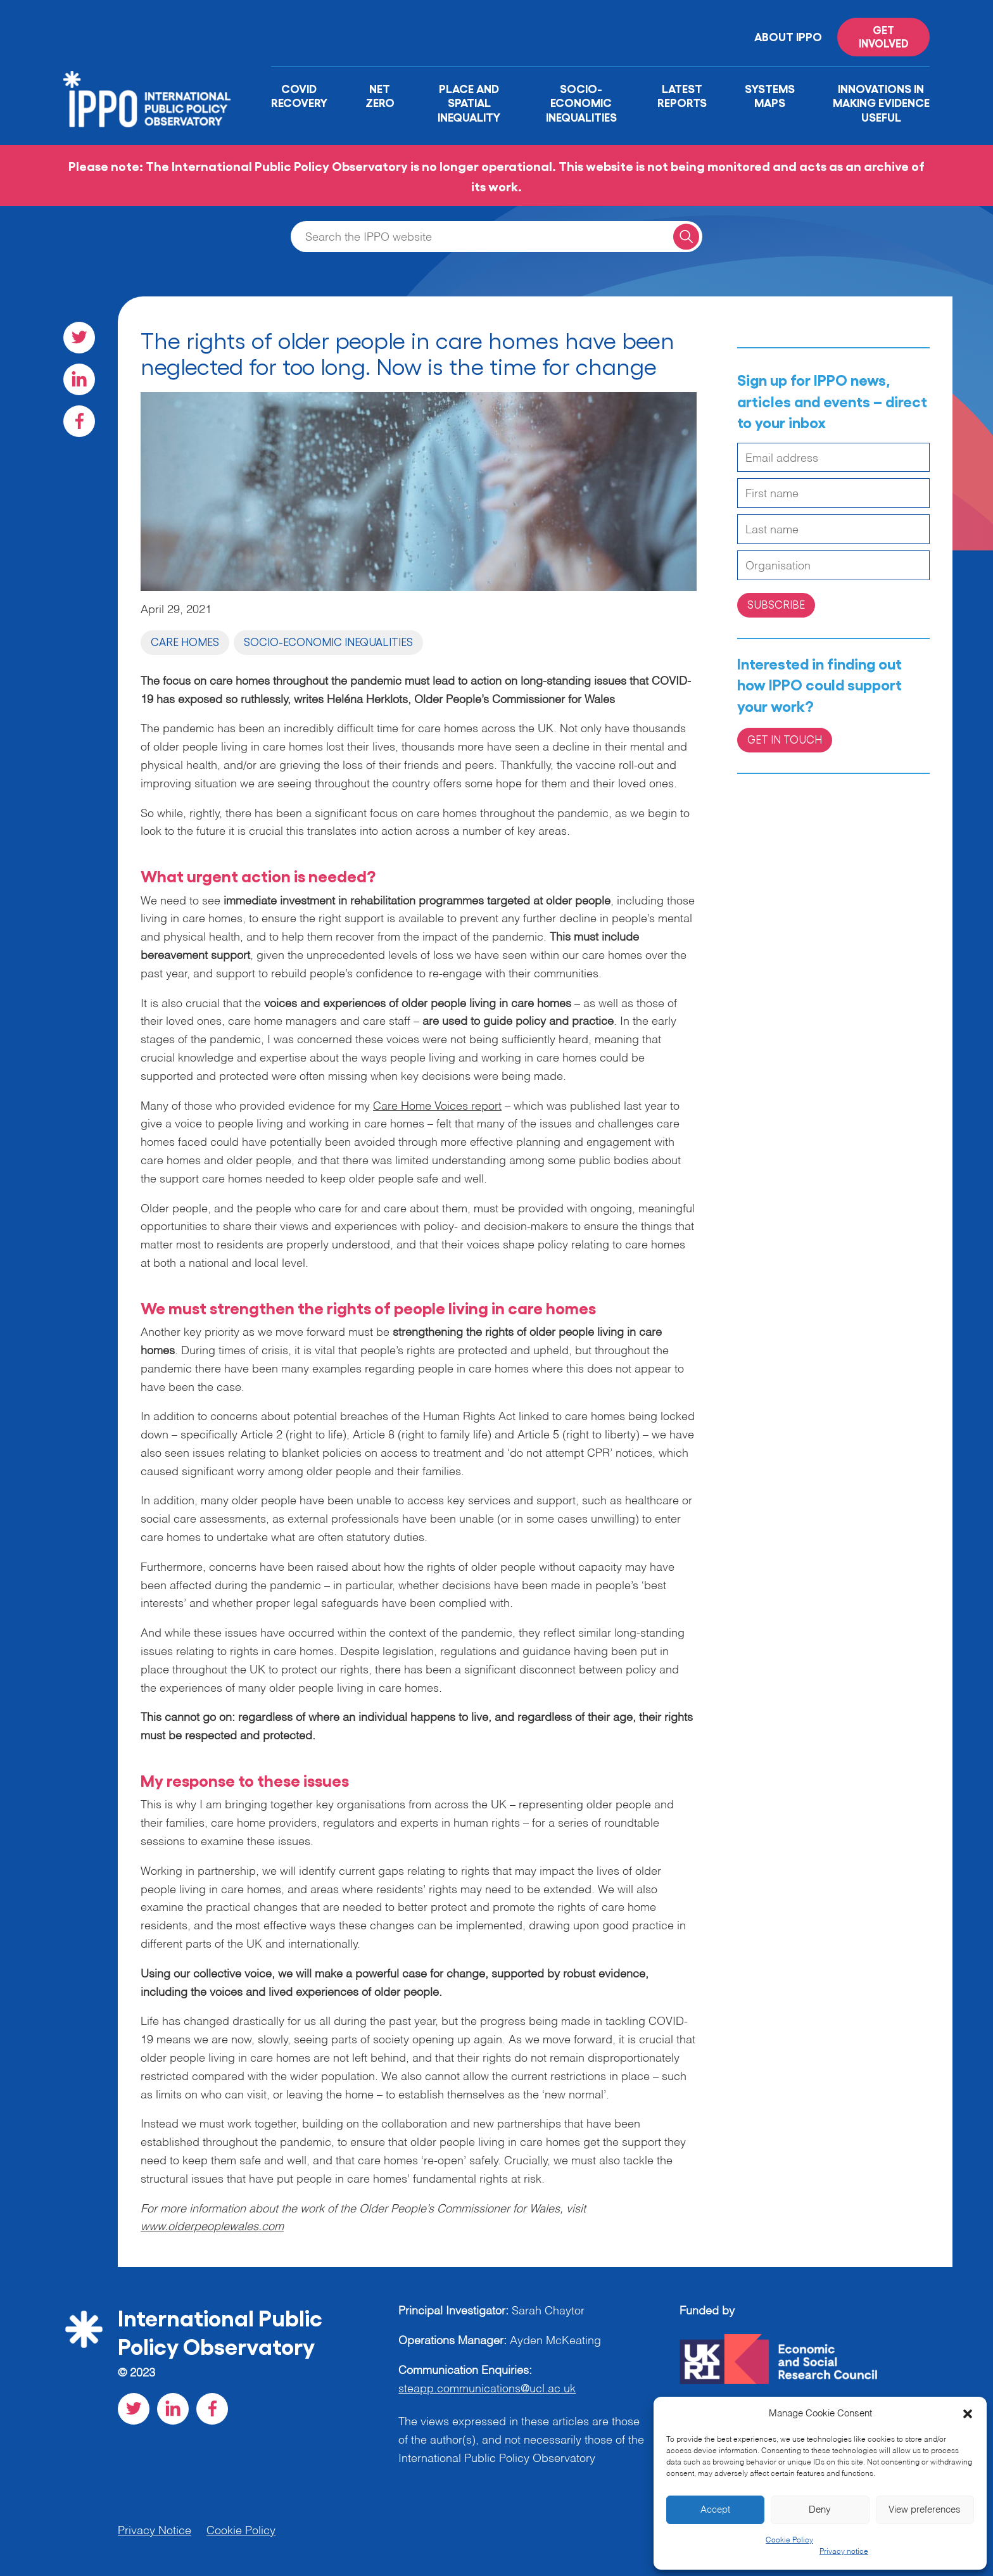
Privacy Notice (154, 2531)
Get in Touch (784, 739)
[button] (967, 2414)
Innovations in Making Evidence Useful (881, 102)
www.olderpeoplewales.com (212, 2227)
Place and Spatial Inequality (469, 102)
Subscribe (776, 604)
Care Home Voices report (437, 1106)
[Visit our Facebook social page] (79, 421)
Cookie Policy (789, 2540)
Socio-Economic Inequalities (581, 102)
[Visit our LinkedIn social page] (79, 379)
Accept (715, 2510)
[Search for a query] (686, 237)
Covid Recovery (299, 95)
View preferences (925, 2510)
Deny (820, 2510)
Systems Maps (770, 95)
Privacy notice (843, 2552)
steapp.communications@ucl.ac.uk (487, 2389)
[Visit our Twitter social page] (79, 337)
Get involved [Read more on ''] (884, 36)
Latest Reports (682, 95)
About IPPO (788, 36)
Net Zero (380, 95)
